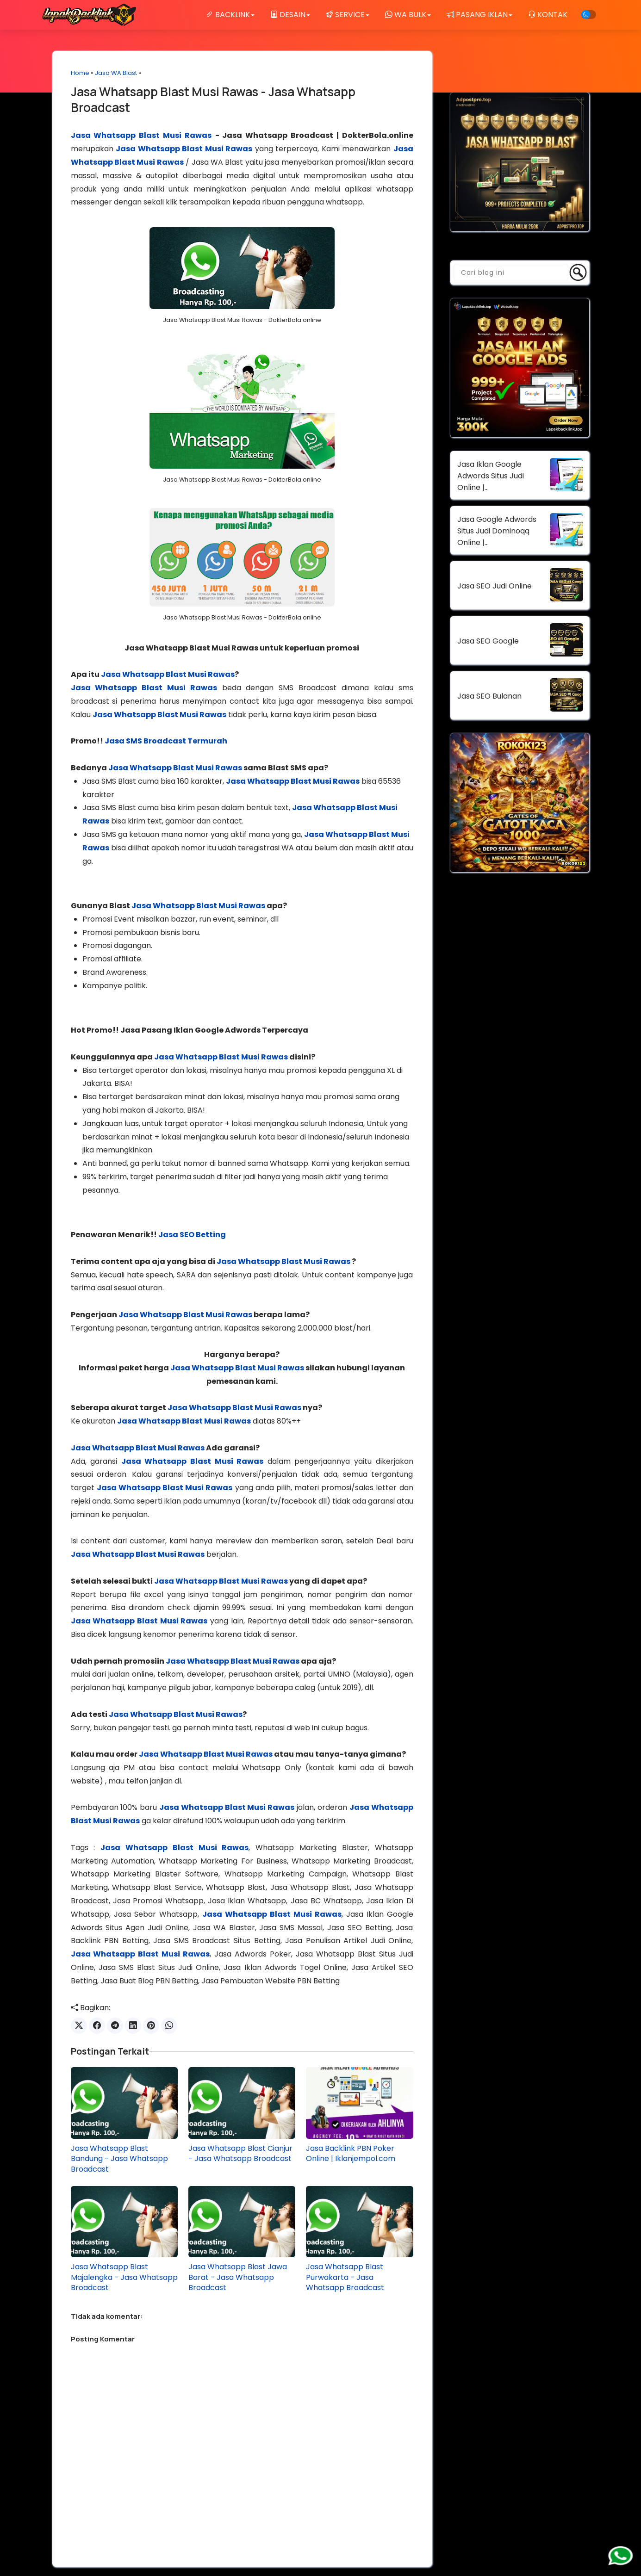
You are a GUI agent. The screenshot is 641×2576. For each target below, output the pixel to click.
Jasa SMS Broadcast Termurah (166, 741)
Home (80, 72)
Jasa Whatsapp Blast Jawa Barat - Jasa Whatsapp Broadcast (237, 2277)
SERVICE (347, 14)
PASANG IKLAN (479, 14)
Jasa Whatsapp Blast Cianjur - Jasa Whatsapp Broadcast (240, 2153)
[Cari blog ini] (511, 272)
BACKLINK (230, 14)
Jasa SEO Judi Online (494, 586)
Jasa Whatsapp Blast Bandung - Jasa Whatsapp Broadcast (119, 2158)
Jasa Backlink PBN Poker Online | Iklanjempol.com (350, 2153)
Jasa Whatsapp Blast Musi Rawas (141, 135)
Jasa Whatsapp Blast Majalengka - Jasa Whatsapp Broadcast (124, 2277)
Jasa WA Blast (116, 72)
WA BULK (408, 14)
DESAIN (290, 14)
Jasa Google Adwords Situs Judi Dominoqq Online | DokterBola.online (496, 531)
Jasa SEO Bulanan (489, 696)
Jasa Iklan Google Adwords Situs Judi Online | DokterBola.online (490, 476)
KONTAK (547, 14)
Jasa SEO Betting (192, 1234)
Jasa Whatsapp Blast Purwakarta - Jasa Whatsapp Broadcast (345, 2277)
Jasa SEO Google (488, 641)
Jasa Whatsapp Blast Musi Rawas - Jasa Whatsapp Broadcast (213, 99)
